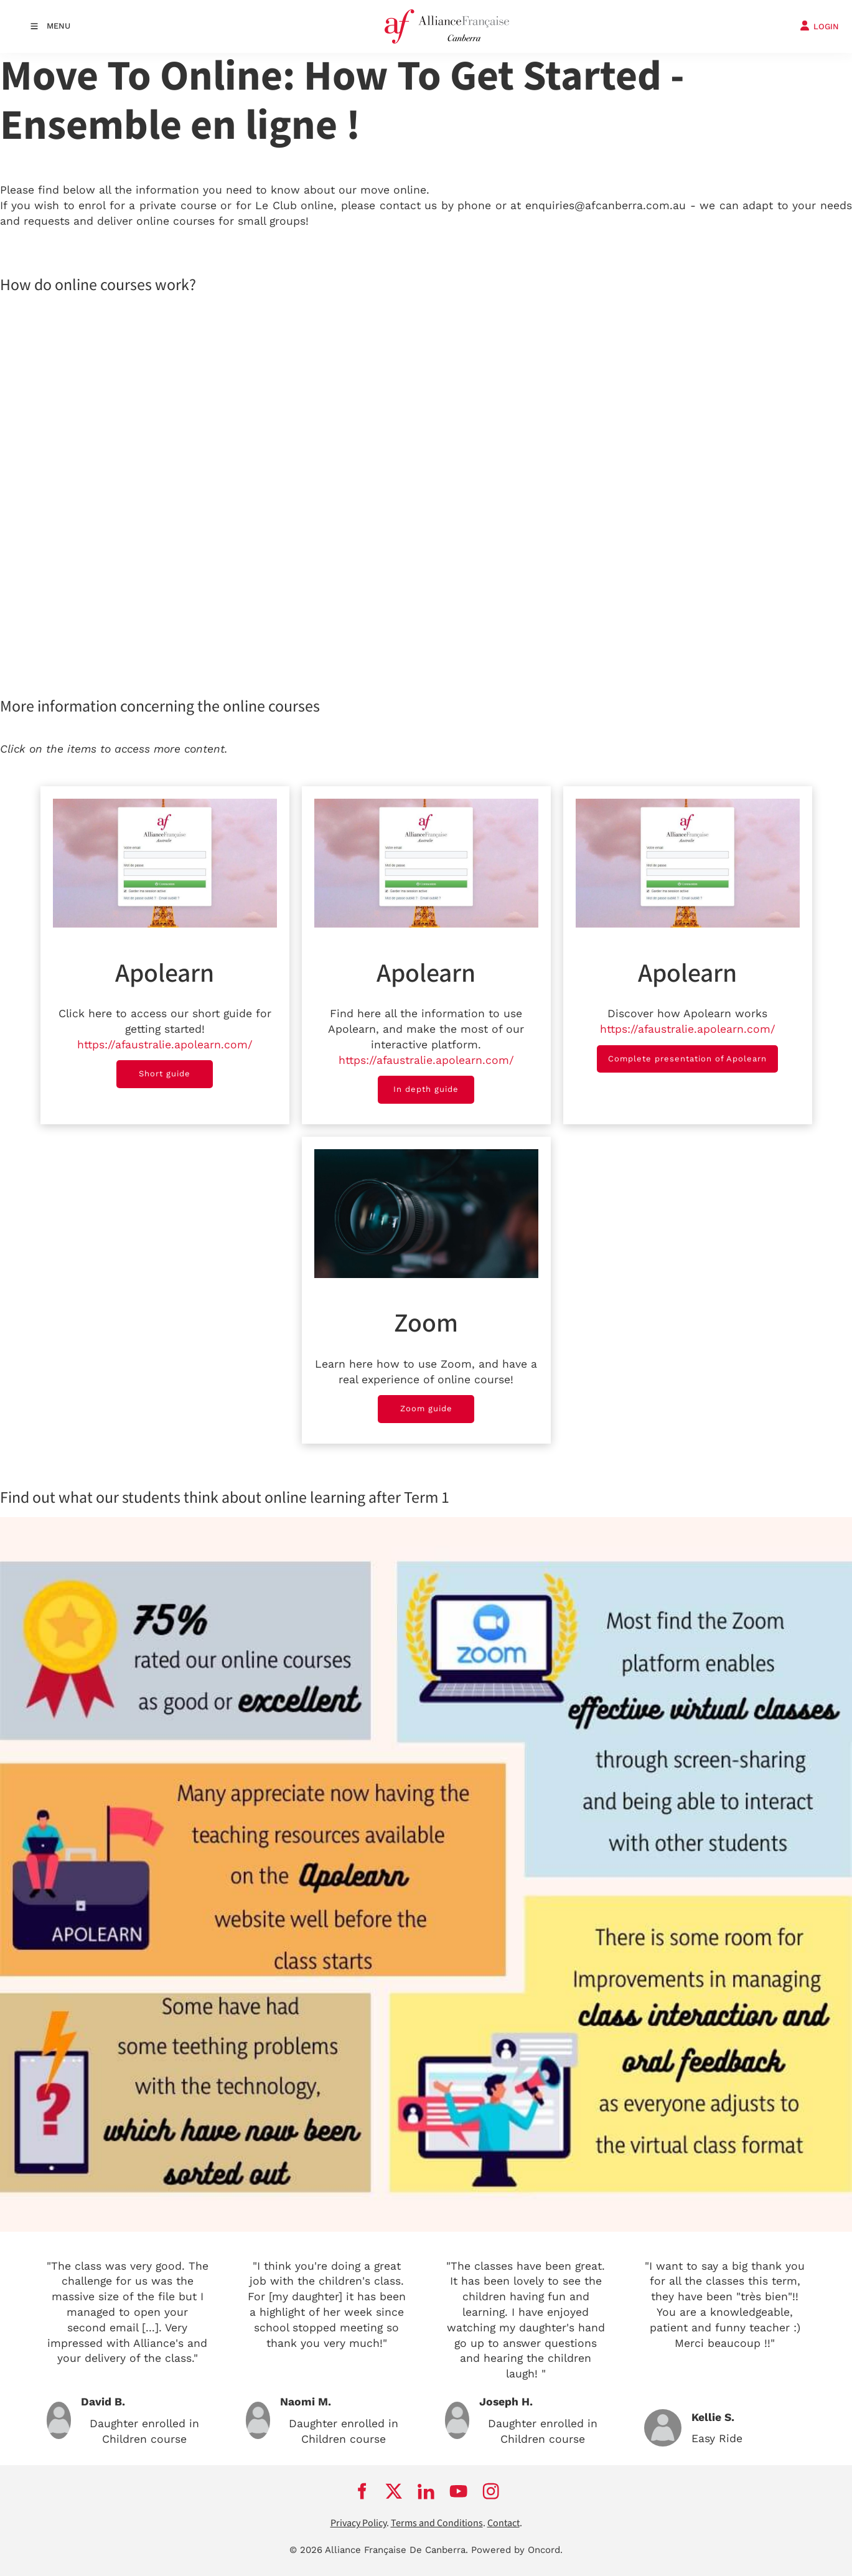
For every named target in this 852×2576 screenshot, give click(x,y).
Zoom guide (426, 1402)
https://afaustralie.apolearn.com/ (165, 1044)
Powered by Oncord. (517, 2549)
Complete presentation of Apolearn (687, 1052)
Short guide (164, 1067)
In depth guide (426, 1083)
